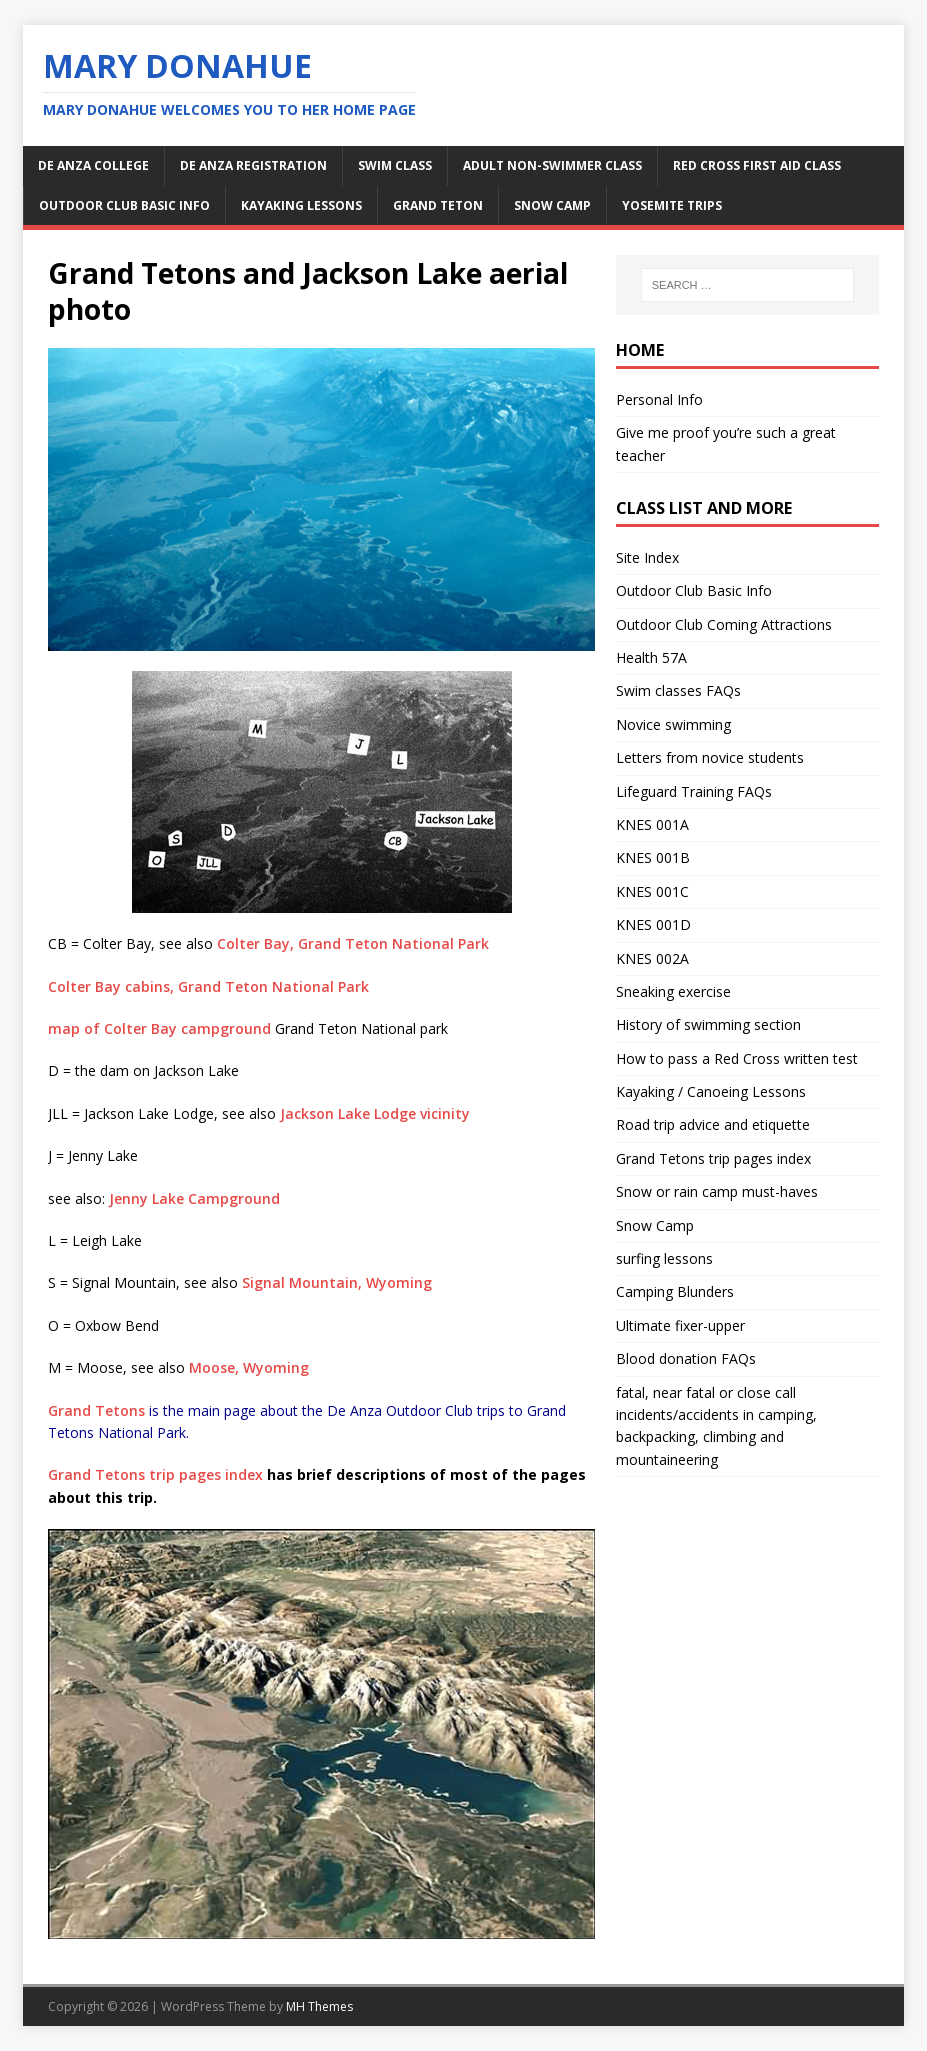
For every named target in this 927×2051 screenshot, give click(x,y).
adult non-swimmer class (552, 165)
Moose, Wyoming (249, 1367)
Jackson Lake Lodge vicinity (375, 1113)
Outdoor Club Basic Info (124, 205)
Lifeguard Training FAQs (694, 791)
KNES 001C (652, 891)
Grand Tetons (96, 1410)
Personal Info (659, 399)
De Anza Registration (253, 165)
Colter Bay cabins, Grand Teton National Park (208, 986)
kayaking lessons (301, 205)
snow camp (552, 205)
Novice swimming (673, 724)
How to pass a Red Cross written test (737, 1058)
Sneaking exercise (673, 991)
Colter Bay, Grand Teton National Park (353, 943)
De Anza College (93, 165)
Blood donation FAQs (686, 1358)
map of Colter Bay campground (159, 1028)
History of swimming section (708, 1024)
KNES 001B (653, 857)
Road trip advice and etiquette (713, 1124)
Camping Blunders (675, 1291)
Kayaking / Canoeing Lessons (711, 1091)
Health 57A (651, 657)
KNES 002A (652, 958)
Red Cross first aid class (757, 165)
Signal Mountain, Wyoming (337, 1282)
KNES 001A (652, 824)
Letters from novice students (710, 757)
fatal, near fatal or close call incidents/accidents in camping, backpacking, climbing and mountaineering (716, 1426)
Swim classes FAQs (678, 690)
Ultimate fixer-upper (680, 1325)
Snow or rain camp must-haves (717, 1191)
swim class (395, 165)
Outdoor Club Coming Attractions (724, 624)
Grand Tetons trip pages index (155, 1474)
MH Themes (319, 2006)
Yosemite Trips (672, 205)
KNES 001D (653, 924)
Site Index (647, 557)
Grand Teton (438, 205)
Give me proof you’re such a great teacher (726, 443)
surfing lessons (664, 1258)
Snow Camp (655, 1225)
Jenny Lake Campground (194, 1198)
